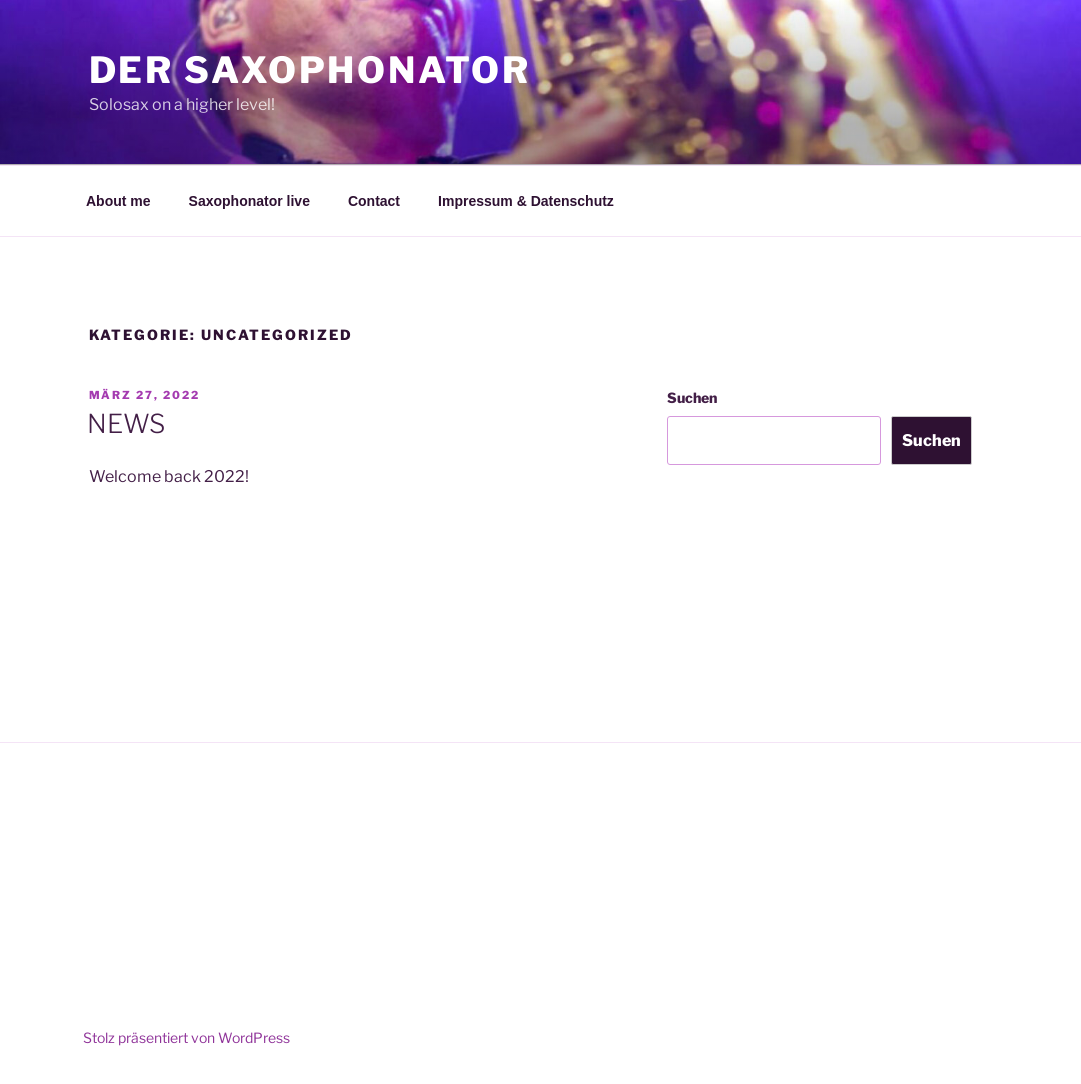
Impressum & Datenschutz (526, 201)
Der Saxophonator (310, 70)
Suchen (692, 397)
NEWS (126, 423)
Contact (374, 201)
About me (118, 201)
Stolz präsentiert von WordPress (186, 1037)
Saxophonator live (249, 201)
